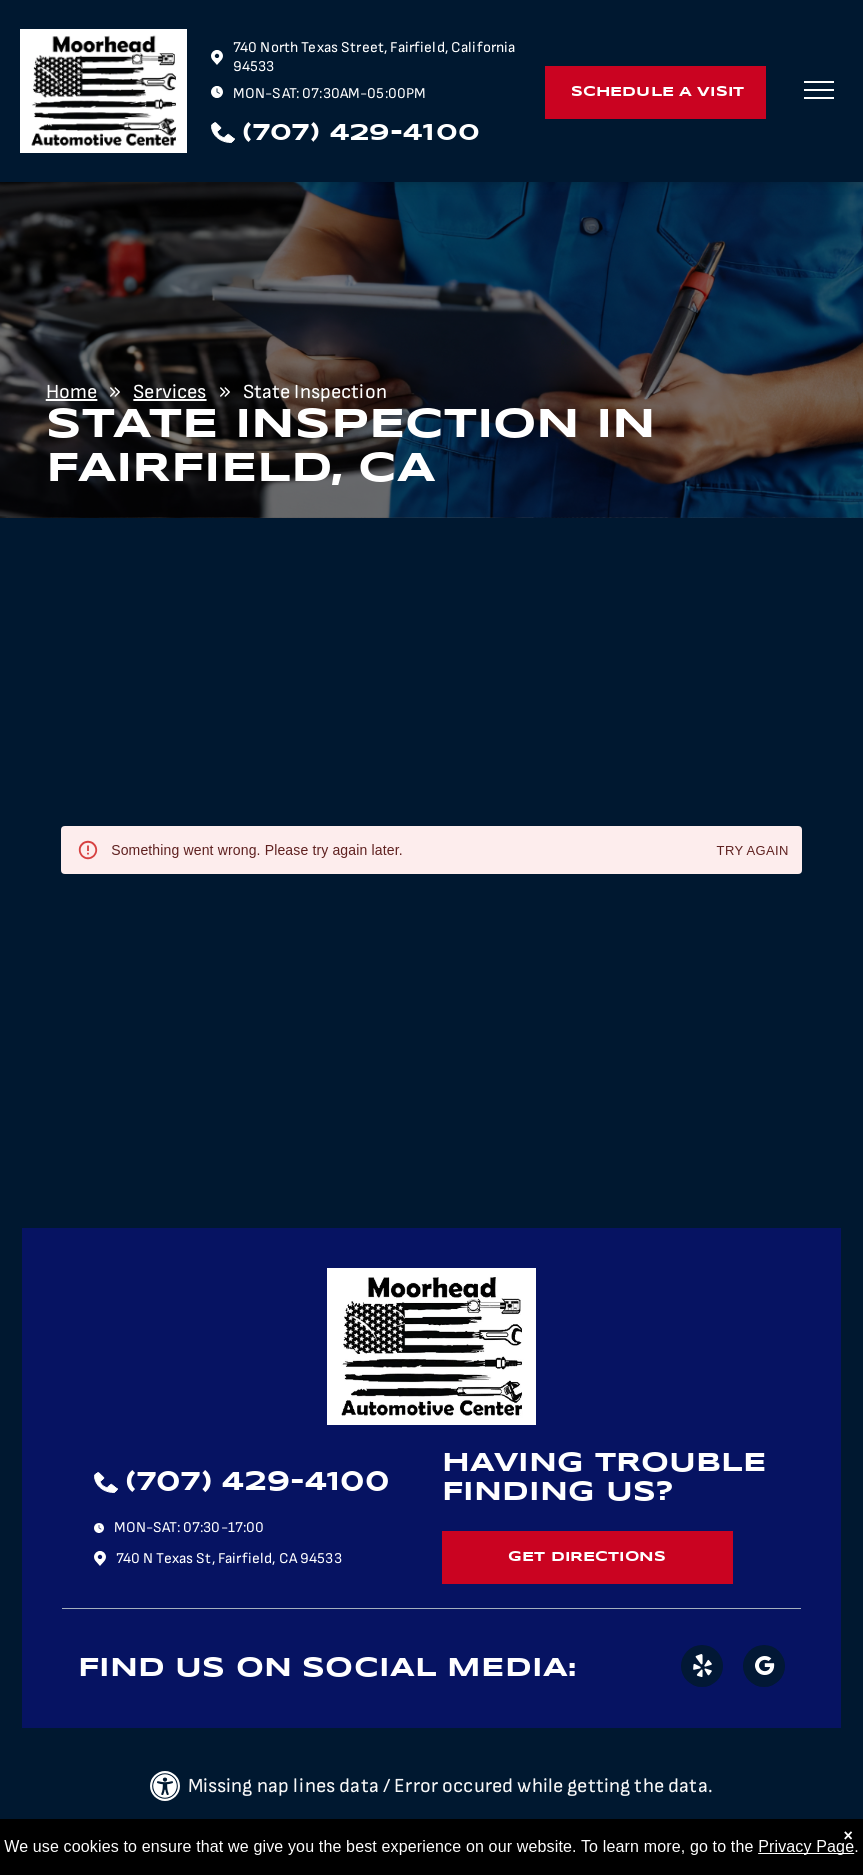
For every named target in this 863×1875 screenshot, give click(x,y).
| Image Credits (413, 1839)
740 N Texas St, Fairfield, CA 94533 (229, 1558)
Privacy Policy (315, 1839)
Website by (511, 1839)
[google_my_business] (764, 1668)
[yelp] (702, 1668)
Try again (753, 851)
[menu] (819, 90)
